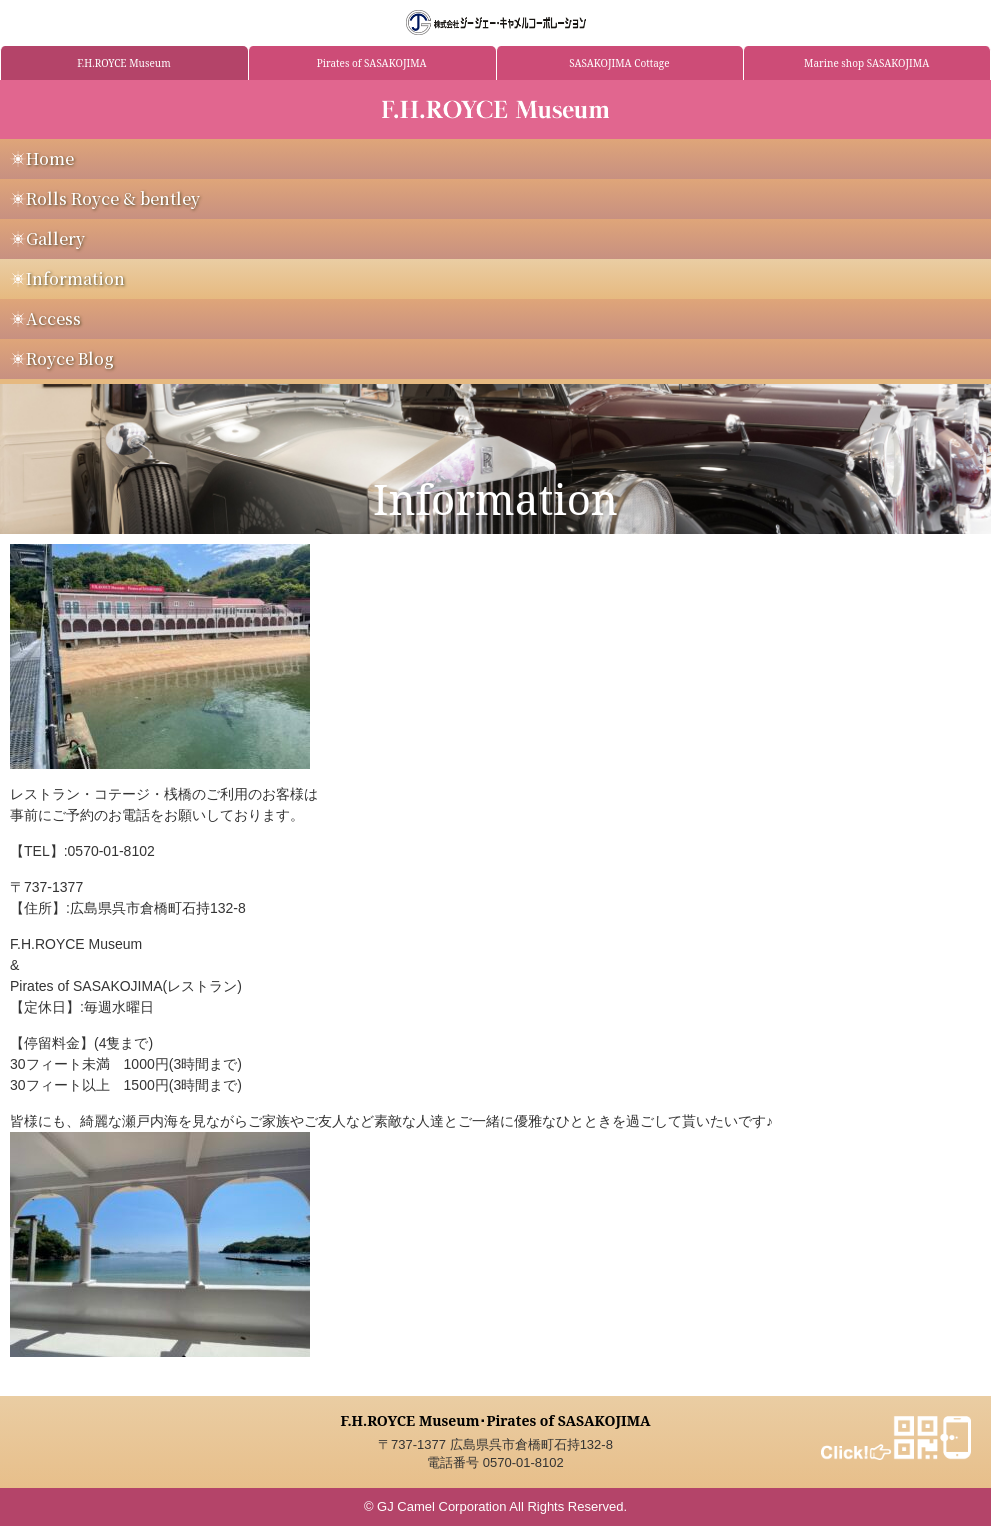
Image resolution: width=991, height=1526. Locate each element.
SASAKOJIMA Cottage (619, 63)
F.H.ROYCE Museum (123, 63)
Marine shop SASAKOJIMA (866, 63)
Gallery (55, 238)
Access (53, 318)
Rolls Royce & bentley (113, 198)
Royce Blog (70, 358)
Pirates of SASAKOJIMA (372, 63)
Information (75, 278)
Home (50, 158)
